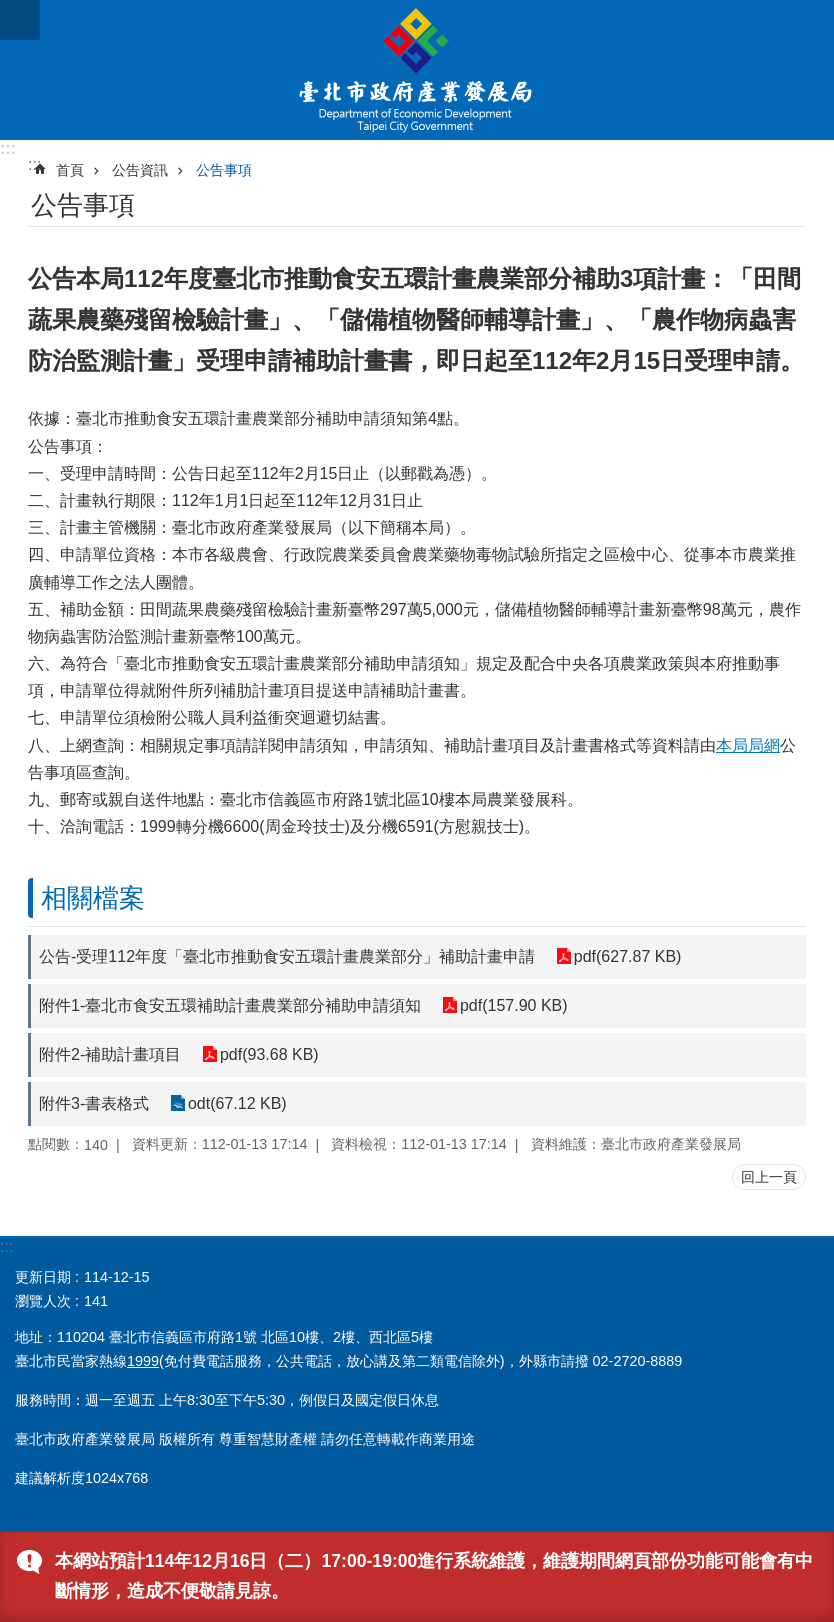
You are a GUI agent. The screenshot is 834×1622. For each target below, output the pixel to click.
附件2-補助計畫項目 (110, 1054)
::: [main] (34, 164)
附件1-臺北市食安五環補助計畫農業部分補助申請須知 (230, 1005)
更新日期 (43, 1277)
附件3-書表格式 (94, 1103)
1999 (143, 1361)
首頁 (70, 170)
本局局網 (748, 745)
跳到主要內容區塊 (10, 10)
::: (8, 148)
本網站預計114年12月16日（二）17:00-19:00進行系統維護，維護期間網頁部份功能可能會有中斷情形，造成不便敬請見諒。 (434, 1576)
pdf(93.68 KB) (268, 1054)
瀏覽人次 (43, 1301)
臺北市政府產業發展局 (417, 70)
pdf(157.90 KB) (513, 1005)
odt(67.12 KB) (236, 1103)
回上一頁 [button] (769, 1177)
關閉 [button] (20, 20)
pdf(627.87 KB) (627, 956)
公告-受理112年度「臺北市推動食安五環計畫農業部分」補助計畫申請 (287, 956)
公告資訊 (140, 170)
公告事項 (224, 170)
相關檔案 (93, 898)
